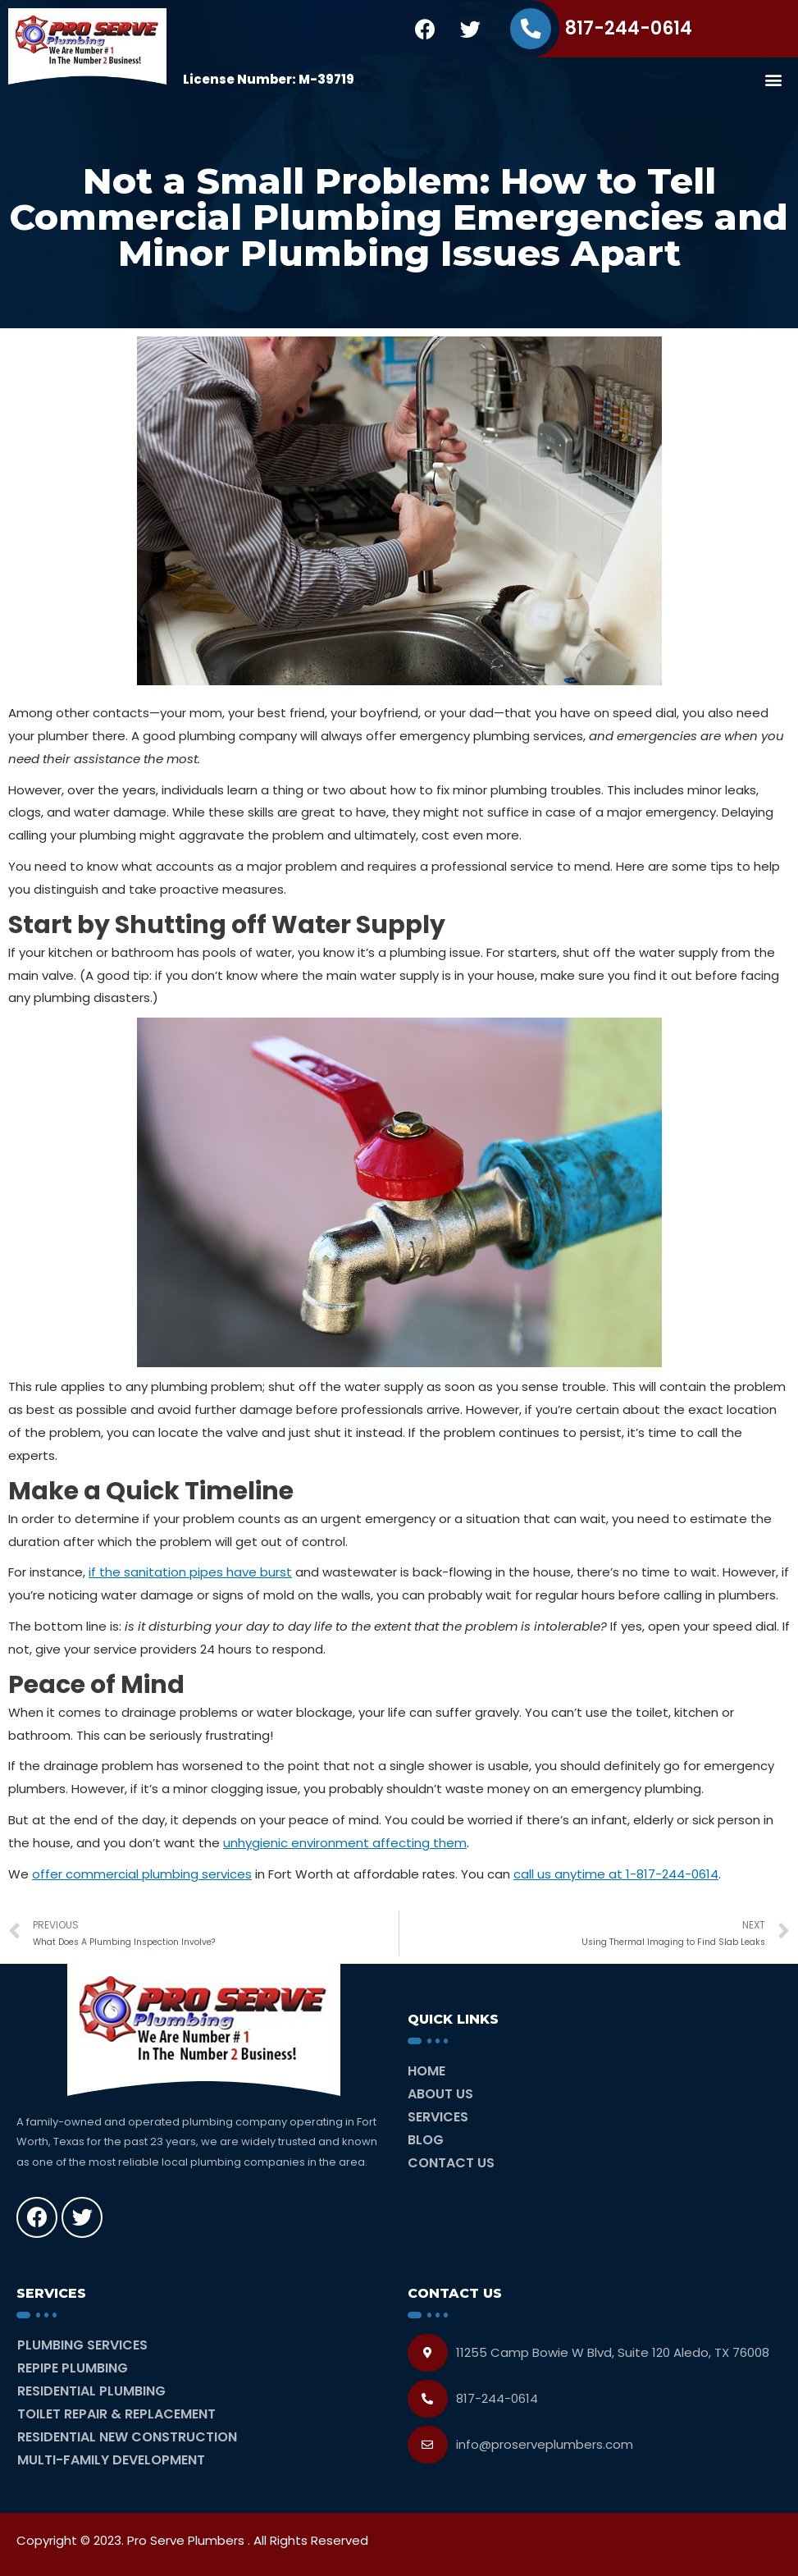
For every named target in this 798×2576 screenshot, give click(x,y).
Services (438, 2116)
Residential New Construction (127, 2436)
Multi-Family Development (111, 2459)
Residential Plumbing (91, 2391)
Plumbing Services (82, 2345)
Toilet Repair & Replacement (116, 2413)
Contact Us (451, 2162)
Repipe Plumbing (72, 2368)
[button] (773, 79)
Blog (426, 2139)
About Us (440, 2093)
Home (426, 2070)
